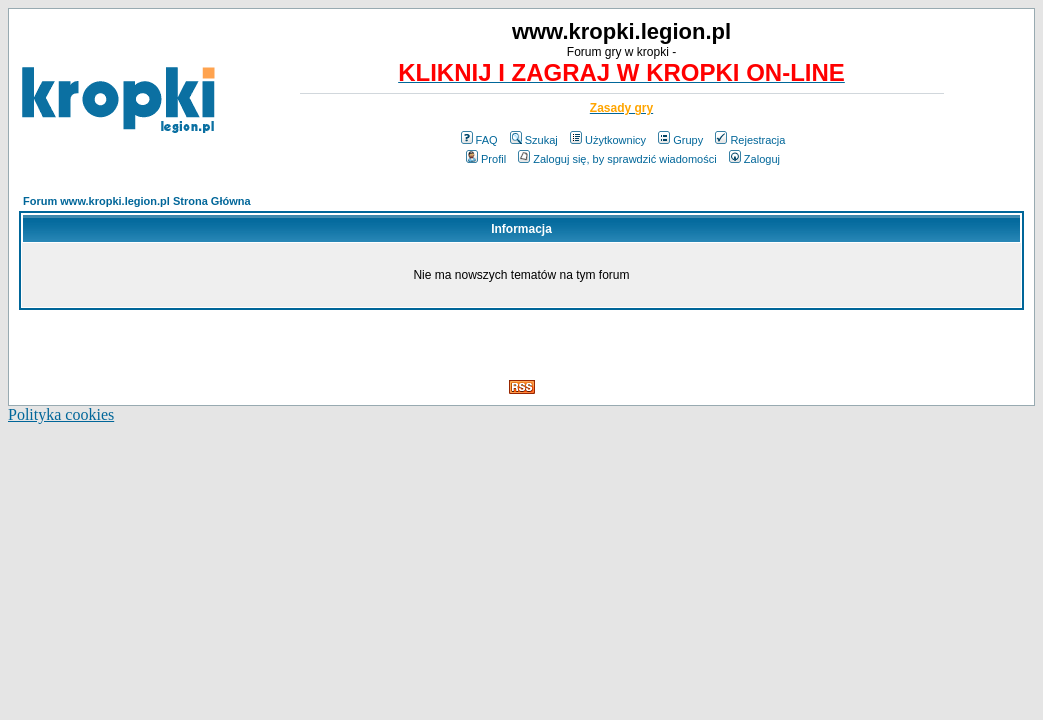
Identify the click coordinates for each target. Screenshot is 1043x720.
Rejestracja (750, 140)
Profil (486, 159)
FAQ (479, 140)
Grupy (680, 140)
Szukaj (534, 140)
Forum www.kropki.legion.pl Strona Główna (137, 201)
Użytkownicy (608, 140)
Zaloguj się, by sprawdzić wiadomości (617, 159)
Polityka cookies (61, 414)
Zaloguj (754, 159)
